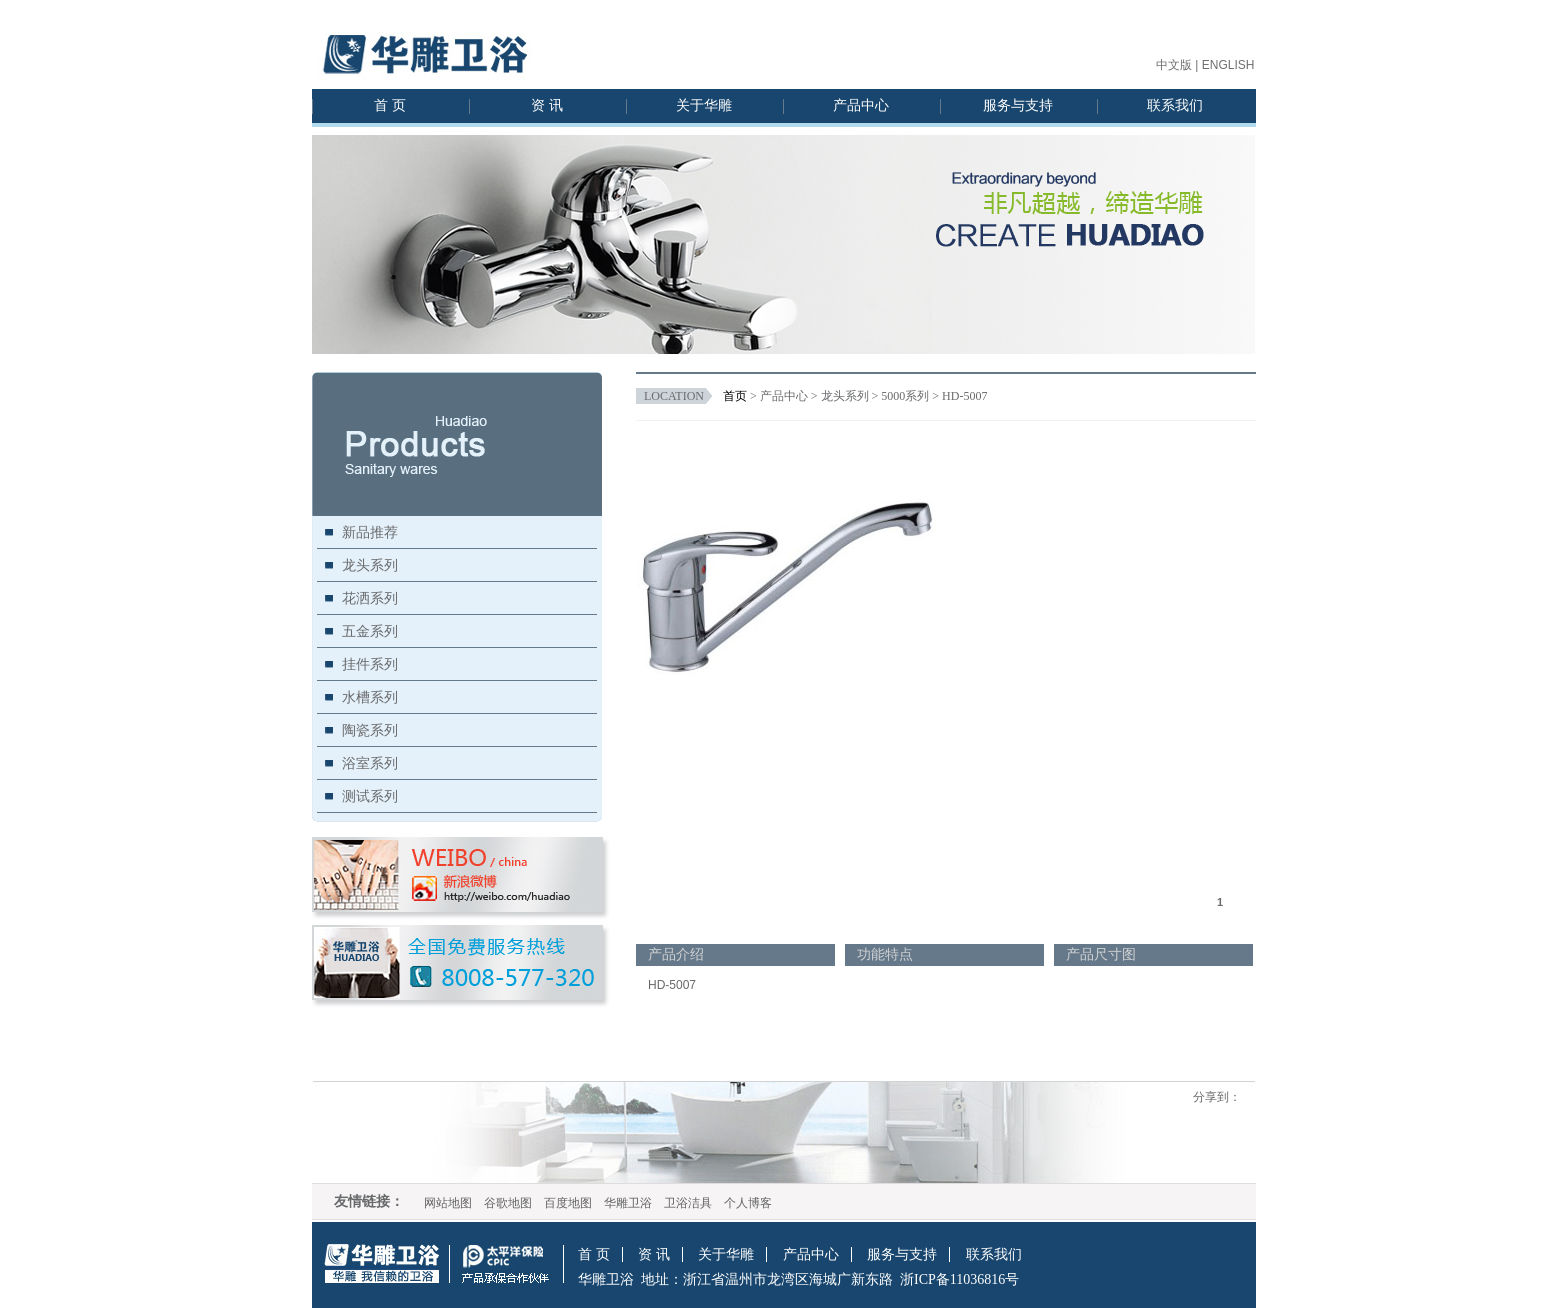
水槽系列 (370, 697)
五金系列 (370, 631)
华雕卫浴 (628, 1203)
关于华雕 (704, 105)
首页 (735, 396)
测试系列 (370, 796)
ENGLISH (1228, 65)
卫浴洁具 (688, 1203)
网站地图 (448, 1203)
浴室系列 (370, 763)
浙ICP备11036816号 (959, 1279)
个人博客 (748, 1203)
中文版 (1174, 65)
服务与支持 (1018, 105)
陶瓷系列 (370, 730)
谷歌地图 (508, 1203)
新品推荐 (370, 532)
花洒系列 (370, 598)
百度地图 (568, 1203)
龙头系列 (370, 565)
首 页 (390, 105)
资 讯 (547, 105)
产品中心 (861, 105)
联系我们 (1175, 105)
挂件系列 (370, 664)
